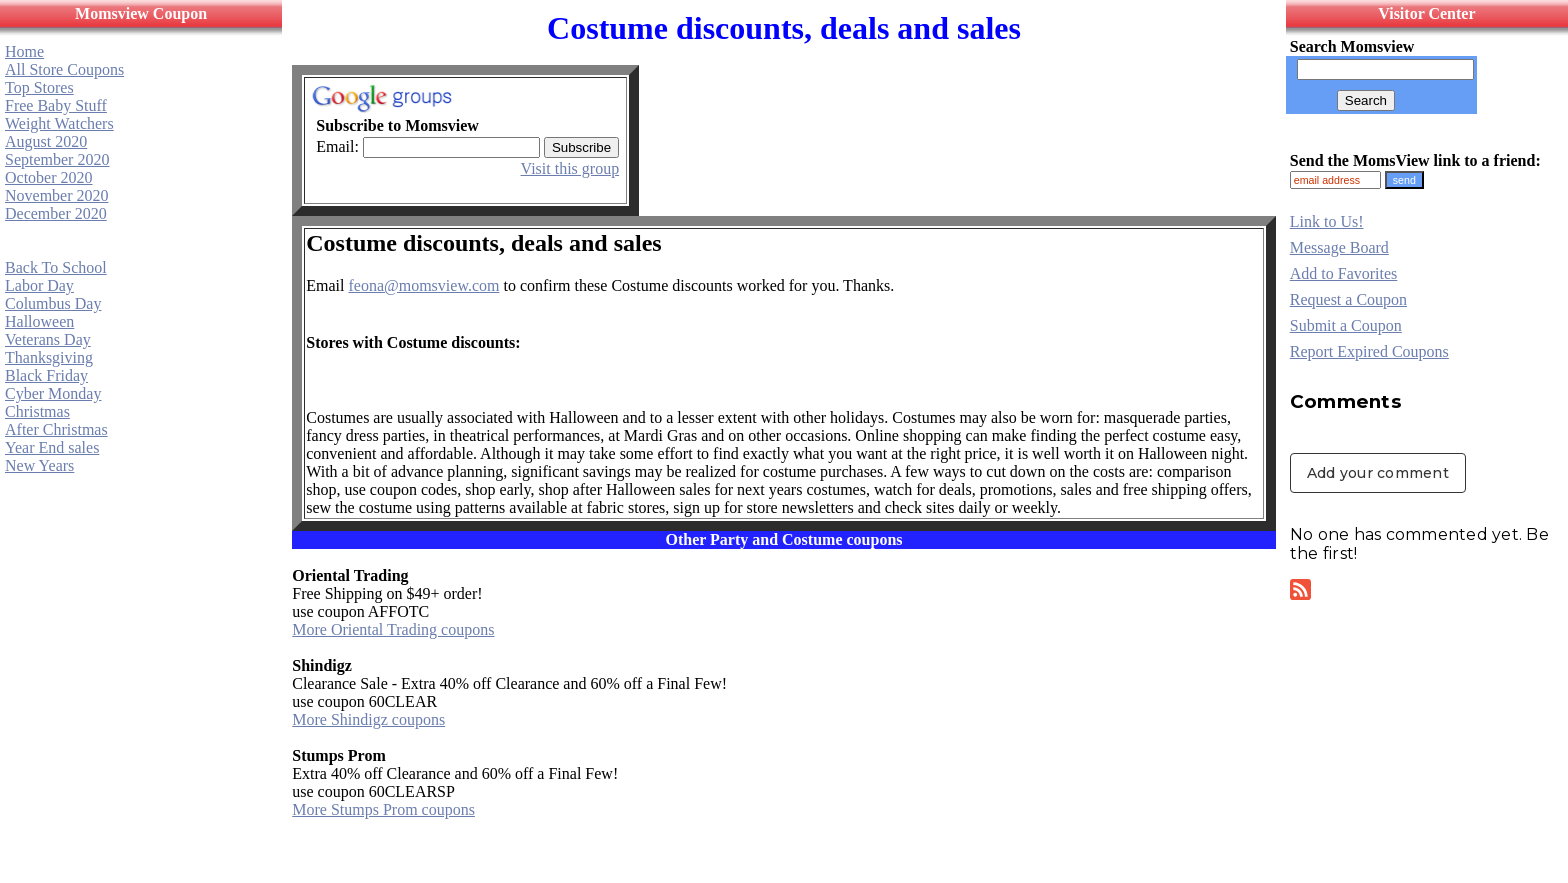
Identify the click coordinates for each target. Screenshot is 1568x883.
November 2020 (57, 195)
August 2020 (46, 141)
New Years (39, 465)
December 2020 (56, 213)
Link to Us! (1327, 221)
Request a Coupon (1348, 299)
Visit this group (570, 168)
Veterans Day (48, 339)
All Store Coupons (64, 69)
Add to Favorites (1344, 273)
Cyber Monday (53, 393)
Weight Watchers (59, 123)
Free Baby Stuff (56, 105)
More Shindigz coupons (368, 719)
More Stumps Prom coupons (383, 809)
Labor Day (39, 285)
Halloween (39, 321)
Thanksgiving (49, 357)
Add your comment (1378, 473)
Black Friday (46, 375)
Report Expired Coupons (1369, 351)
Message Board (1339, 247)
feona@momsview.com (423, 285)
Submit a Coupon (1346, 325)
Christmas (37, 411)
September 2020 (57, 159)
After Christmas (56, 429)
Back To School (56, 267)
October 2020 (49, 177)
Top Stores (39, 87)
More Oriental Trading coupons (393, 629)
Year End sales (52, 447)
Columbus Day (53, 303)
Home (24, 51)
